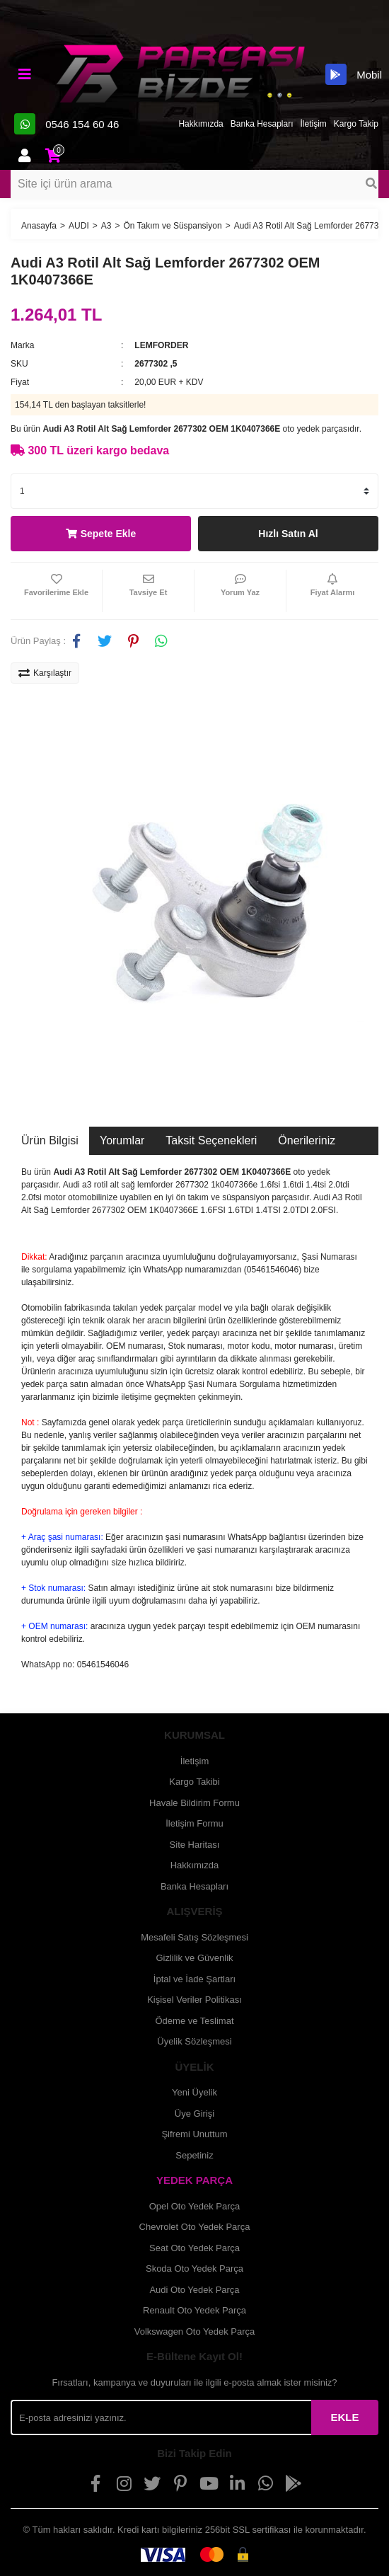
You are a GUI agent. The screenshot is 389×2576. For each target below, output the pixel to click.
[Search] (194, 184)
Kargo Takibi (194, 1781)
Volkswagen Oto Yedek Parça (194, 2331)
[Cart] (53, 156)
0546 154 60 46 (66, 123)
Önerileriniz (306, 1140)
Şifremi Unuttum (194, 2134)
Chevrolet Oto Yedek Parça (194, 2226)
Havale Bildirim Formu (194, 1803)
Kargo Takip (356, 124)
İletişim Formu (194, 1823)
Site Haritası (195, 1844)
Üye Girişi (194, 2113)
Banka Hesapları (262, 124)
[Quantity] (194, 491)
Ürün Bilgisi (50, 1140)
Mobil (353, 74)
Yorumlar (122, 1140)
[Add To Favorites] (56, 591)
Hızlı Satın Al (288, 533)
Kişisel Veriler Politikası (194, 1999)
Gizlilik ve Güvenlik (194, 1958)
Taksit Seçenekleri (211, 1140)
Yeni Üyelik (194, 2092)
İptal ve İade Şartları (194, 1979)
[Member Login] (24, 155)
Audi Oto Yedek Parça (194, 2289)
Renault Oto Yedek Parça (194, 2310)
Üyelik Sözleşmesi (194, 2041)
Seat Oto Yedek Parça (194, 2248)
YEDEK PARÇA (194, 2180)
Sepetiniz (194, 2155)
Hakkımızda (200, 124)
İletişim (314, 124)
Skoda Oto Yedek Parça (194, 2268)
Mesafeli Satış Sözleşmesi (194, 1937)
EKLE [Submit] (344, 2417)
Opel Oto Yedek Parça (194, 2206)
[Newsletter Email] (161, 2417)
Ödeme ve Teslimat (194, 2021)
